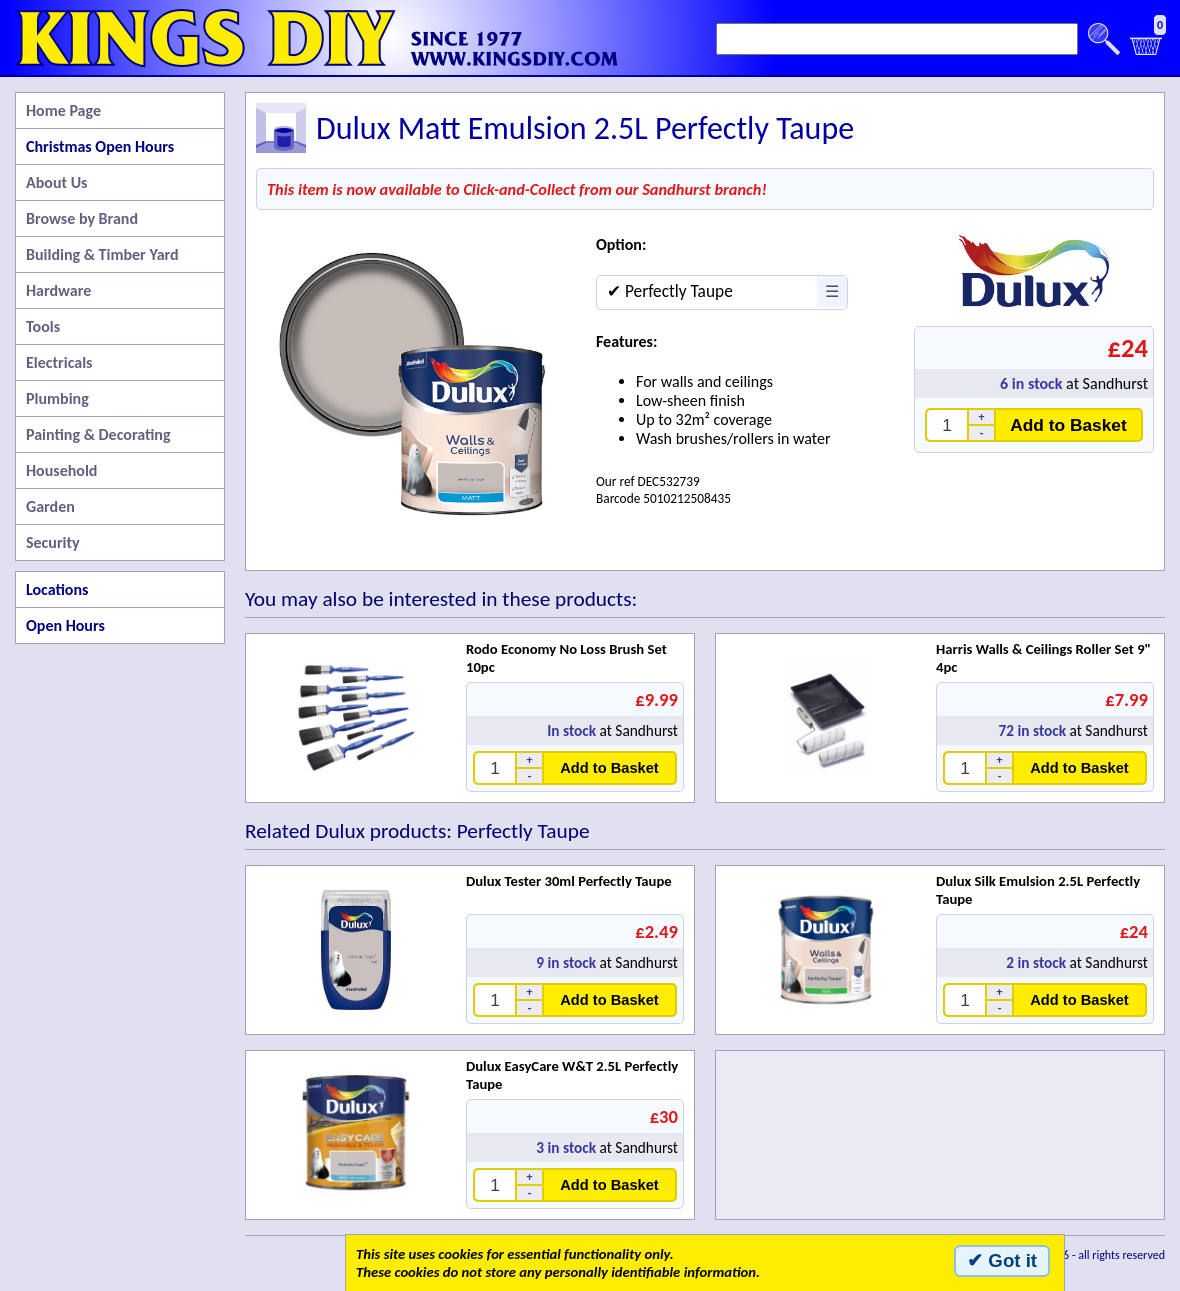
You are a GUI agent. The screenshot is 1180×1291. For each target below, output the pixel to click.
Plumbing (57, 398)
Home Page (63, 110)
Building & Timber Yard (102, 254)
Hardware (58, 290)
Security (53, 542)
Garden (50, 506)
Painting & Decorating (98, 434)
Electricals (59, 362)
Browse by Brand (82, 218)
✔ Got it (1002, 1260)
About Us (56, 182)
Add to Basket (1068, 425)
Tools (43, 326)
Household (61, 470)
